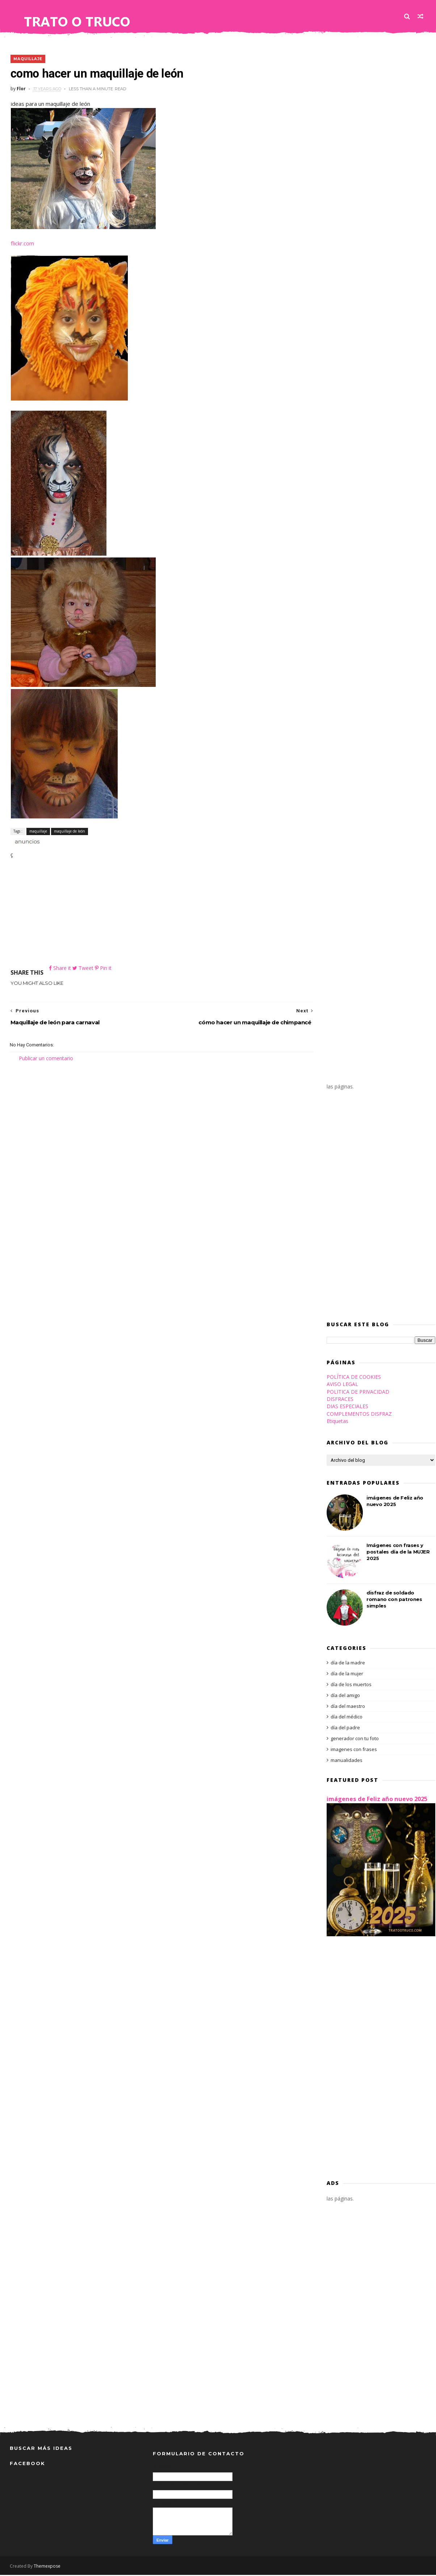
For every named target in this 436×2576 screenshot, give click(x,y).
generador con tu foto (355, 1740)
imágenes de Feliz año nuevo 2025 (377, 1800)
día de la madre (348, 1664)
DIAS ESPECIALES (347, 1408)
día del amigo (345, 1696)
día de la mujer (347, 1675)
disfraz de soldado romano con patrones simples (394, 1600)
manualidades (346, 1761)
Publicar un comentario (46, 1058)
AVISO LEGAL (342, 1385)
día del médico (346, 1718)
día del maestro (348, 1707)
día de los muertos (351, 1686)
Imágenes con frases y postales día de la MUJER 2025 (397, 1553)
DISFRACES (340, 1400)
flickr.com (21, 243)
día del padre (345, 1729)
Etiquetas (337, 1422)
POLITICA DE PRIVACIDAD (358, 1393)
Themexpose (47, 2567)
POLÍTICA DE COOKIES (354, 1378)
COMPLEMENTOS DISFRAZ (359, 1415)
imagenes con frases (354, 1750)
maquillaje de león (68, 831)
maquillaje (27, 59)
